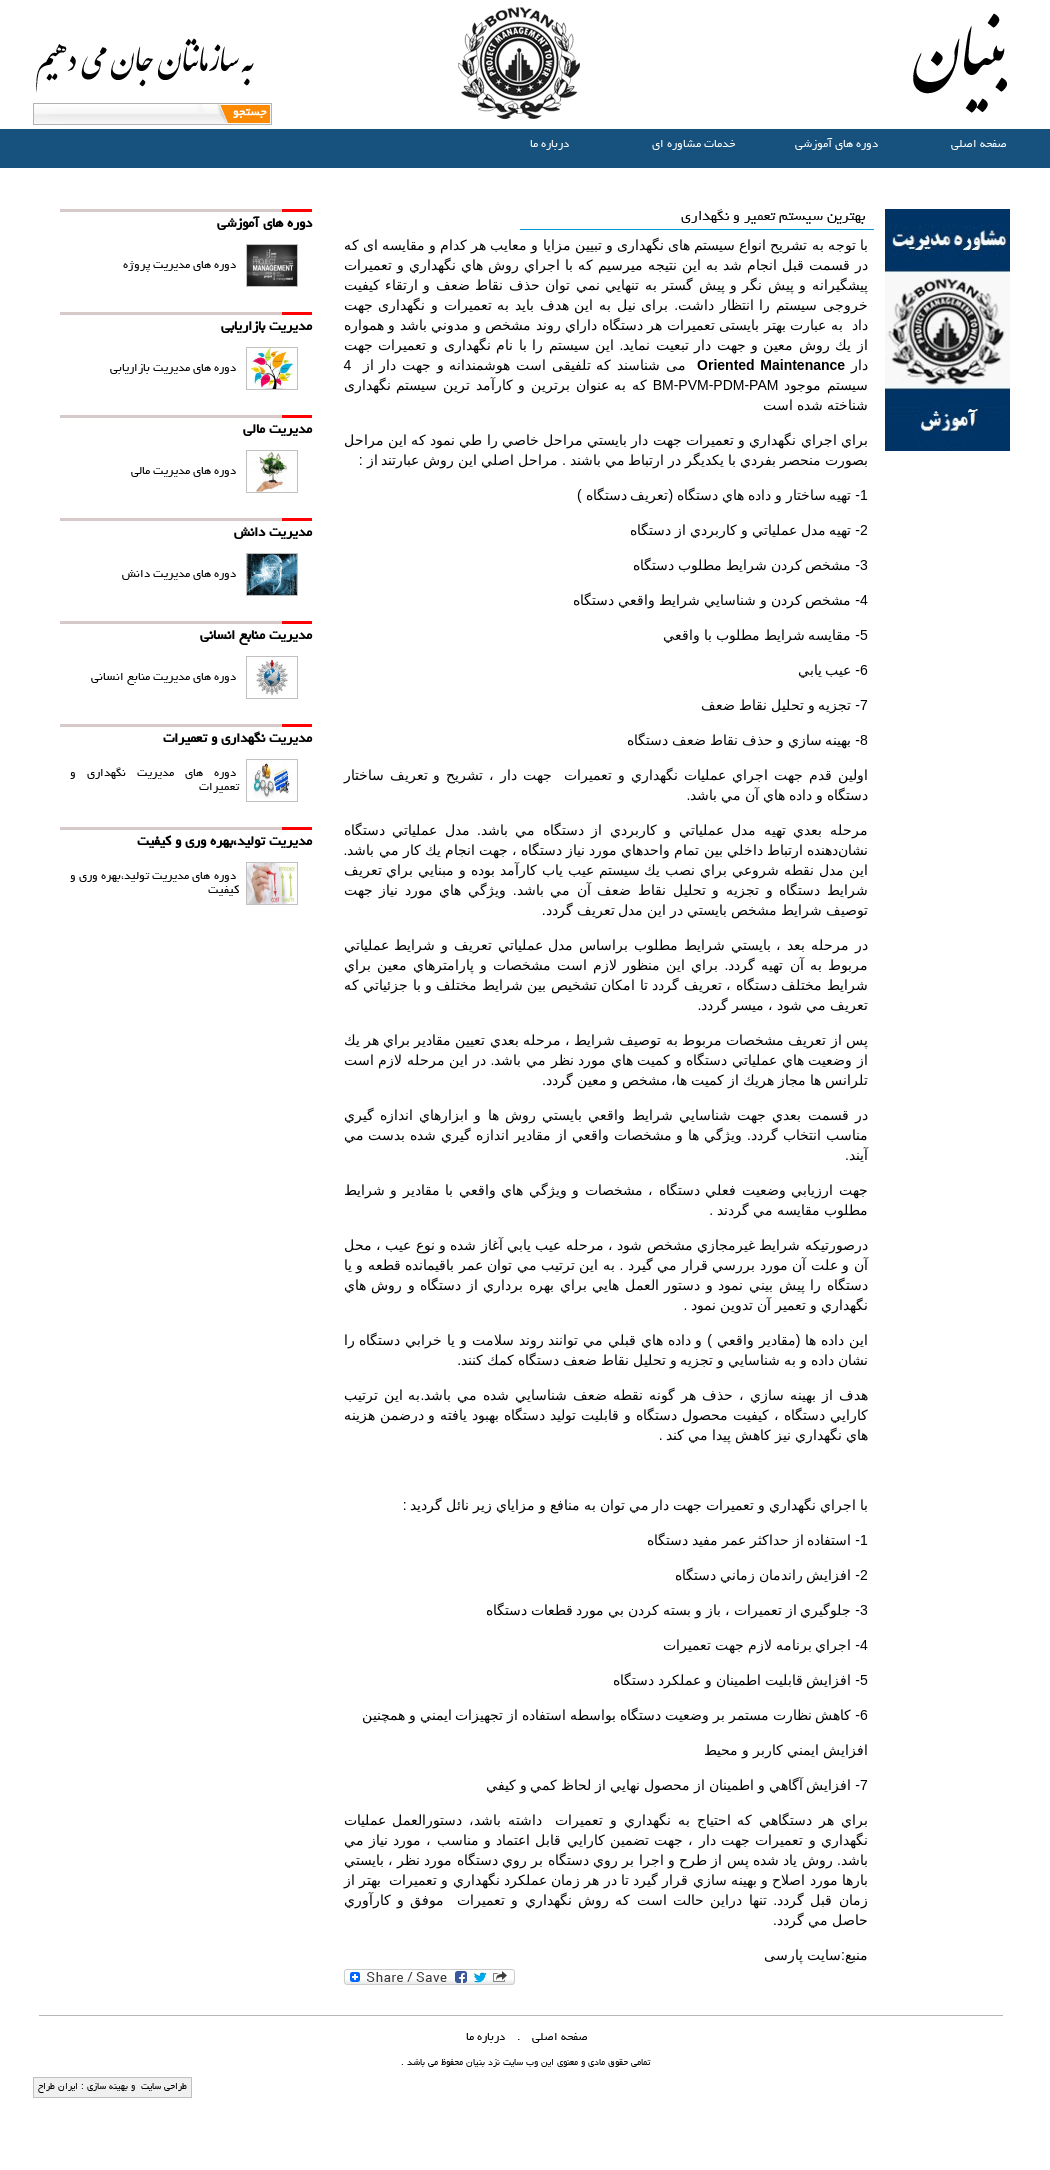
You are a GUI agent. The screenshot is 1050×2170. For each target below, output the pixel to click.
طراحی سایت (162, 2087)
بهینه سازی (106, 2087)
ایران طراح (58, 2087)
